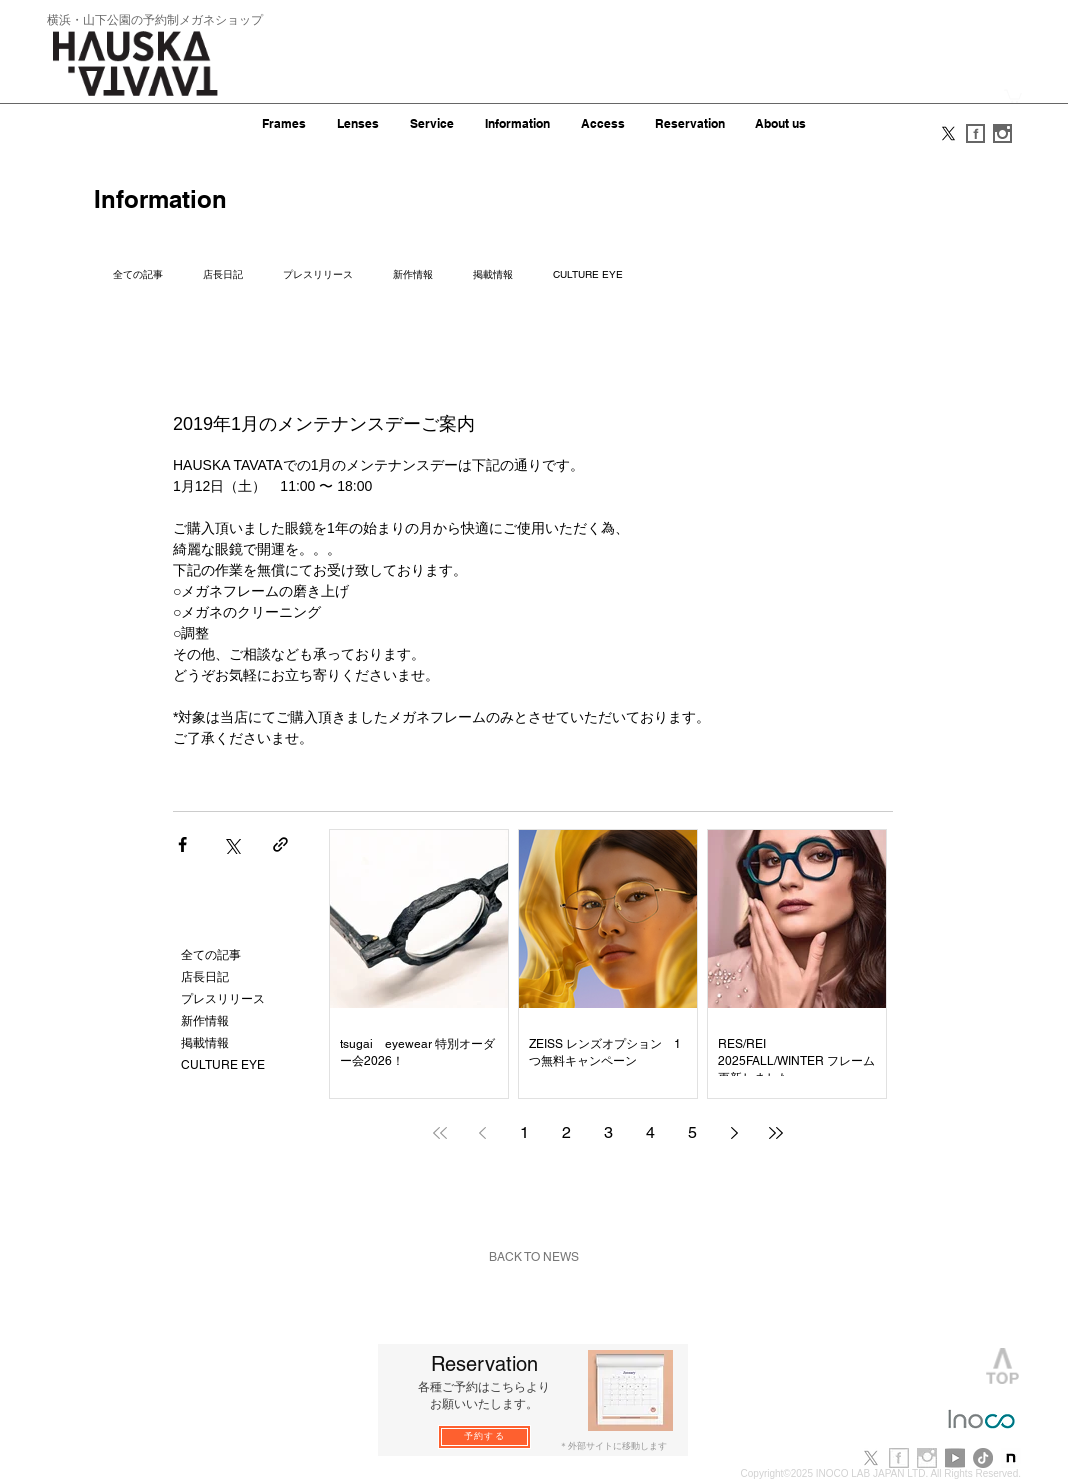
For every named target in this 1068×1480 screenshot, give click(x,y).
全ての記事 (138, 275)
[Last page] (776, 1133)
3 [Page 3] (608, 1132)
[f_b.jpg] (899, 1458)
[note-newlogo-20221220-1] (1011, 1458)
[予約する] (484, 1437)
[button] (1013, 95)
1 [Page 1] (524, 1132)
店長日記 (223, 275)
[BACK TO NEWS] (534, 1258)
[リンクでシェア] (280, 844)
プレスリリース (318, 275)
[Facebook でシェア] (182, 844)
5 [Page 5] (692, 1132)
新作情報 (413, 275)
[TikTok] (983, 1458)
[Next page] (734, 1133)
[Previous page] (482, 1133)
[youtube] (955, 1458)
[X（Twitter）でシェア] (231, 844)
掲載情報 (493, 275)
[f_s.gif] (975, 133)
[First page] (440, 1133)
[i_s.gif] (1002, 133)
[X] (948, 133)
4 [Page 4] (650, 1132)
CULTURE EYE (588, 275)
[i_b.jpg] (927, 1458)
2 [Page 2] (566, 1132)
